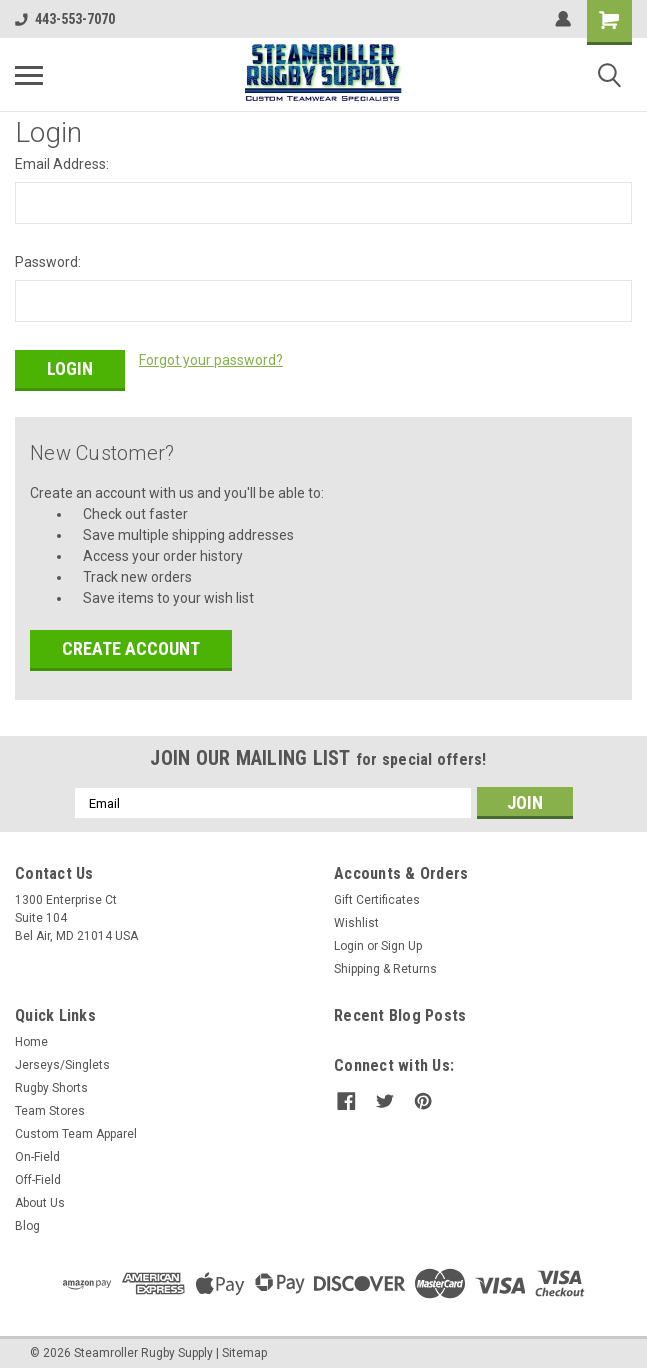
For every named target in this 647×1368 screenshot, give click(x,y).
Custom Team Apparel (76, 1129)
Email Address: (62, 164)
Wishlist (356, 918)
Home (31, 1037)
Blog (27, 1221)
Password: (48, 262)
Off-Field (38, 1175)
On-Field (37, 1152)
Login (349, 941)
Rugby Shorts (51, 1083)
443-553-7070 (65, 19)
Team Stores (50, 1106)
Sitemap (244, 1348)
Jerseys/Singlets (62, 1060)
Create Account (131, 643)
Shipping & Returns (385, 964)
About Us (40, 1198)
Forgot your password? (211, 360)
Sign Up (401, 941)
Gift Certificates (377, 895)
